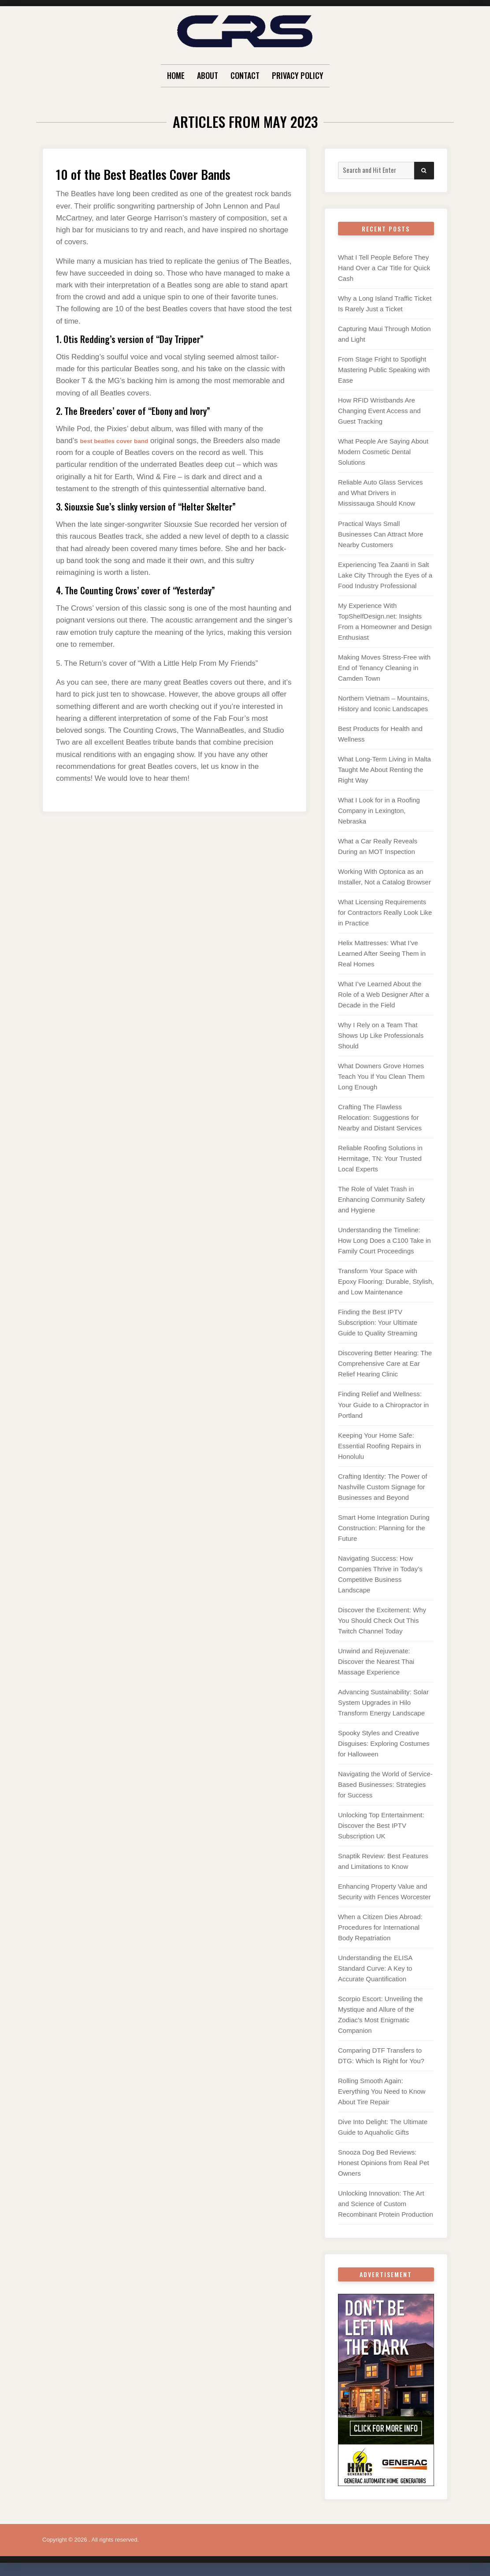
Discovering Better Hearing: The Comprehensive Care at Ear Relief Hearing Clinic (385, 1363)
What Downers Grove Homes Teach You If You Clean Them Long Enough (381, 1076)
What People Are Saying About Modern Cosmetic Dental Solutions (383, 451)
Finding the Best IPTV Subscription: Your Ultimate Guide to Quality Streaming (377, 1322)
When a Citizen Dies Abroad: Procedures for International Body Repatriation (380, 1927)
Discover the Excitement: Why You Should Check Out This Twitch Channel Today (382, 1620)
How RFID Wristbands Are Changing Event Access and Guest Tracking (379, 410)
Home (176, 75)
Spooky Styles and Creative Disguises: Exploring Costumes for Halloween (384, 1743)
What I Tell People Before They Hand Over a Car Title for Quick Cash (384, 267)
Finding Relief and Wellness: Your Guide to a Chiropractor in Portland (383, 1404)
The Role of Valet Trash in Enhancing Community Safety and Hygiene (381, 1199)
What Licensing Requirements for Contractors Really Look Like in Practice (385, 912)
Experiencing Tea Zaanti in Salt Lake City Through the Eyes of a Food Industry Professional (385, 575)
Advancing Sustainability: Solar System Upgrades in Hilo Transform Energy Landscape (383, 1702)
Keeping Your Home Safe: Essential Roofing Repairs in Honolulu (379, 1446)
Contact (245, 75)
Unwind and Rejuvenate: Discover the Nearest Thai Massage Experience (376, 1661)
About (207, 75)
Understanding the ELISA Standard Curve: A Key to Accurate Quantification (375, 1968)
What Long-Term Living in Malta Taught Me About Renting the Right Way (384, 769)
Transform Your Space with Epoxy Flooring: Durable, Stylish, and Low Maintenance (386, 1281)
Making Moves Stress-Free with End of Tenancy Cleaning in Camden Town (384, 667)
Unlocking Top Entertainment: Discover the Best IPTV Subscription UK (381, 1825)
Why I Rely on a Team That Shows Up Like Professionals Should (380, 1035)
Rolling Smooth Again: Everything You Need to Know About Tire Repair (381, 2091)
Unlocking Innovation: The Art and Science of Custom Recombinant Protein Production (385, 2203)
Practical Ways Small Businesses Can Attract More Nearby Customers (380, 534)
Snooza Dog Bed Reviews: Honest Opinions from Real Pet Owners (383, 2162)
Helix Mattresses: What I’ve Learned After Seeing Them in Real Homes (382, 953)
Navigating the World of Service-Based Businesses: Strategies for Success (385, 1784)
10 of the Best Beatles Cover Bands (163, 172)
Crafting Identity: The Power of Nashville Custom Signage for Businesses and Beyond (382, 1487)
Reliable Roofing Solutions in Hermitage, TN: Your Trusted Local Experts (380, 1158)
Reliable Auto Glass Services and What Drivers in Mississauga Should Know (380, 492)
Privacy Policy (297, 75)
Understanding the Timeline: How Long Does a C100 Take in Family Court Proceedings (384, 1240)
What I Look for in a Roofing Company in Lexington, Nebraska (379, 810)
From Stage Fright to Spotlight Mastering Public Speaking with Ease (384, 369)
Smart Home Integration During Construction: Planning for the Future (384, 1528)
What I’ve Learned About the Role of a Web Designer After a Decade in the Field (383, 994)
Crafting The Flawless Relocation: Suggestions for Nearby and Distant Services (380, 1117)
